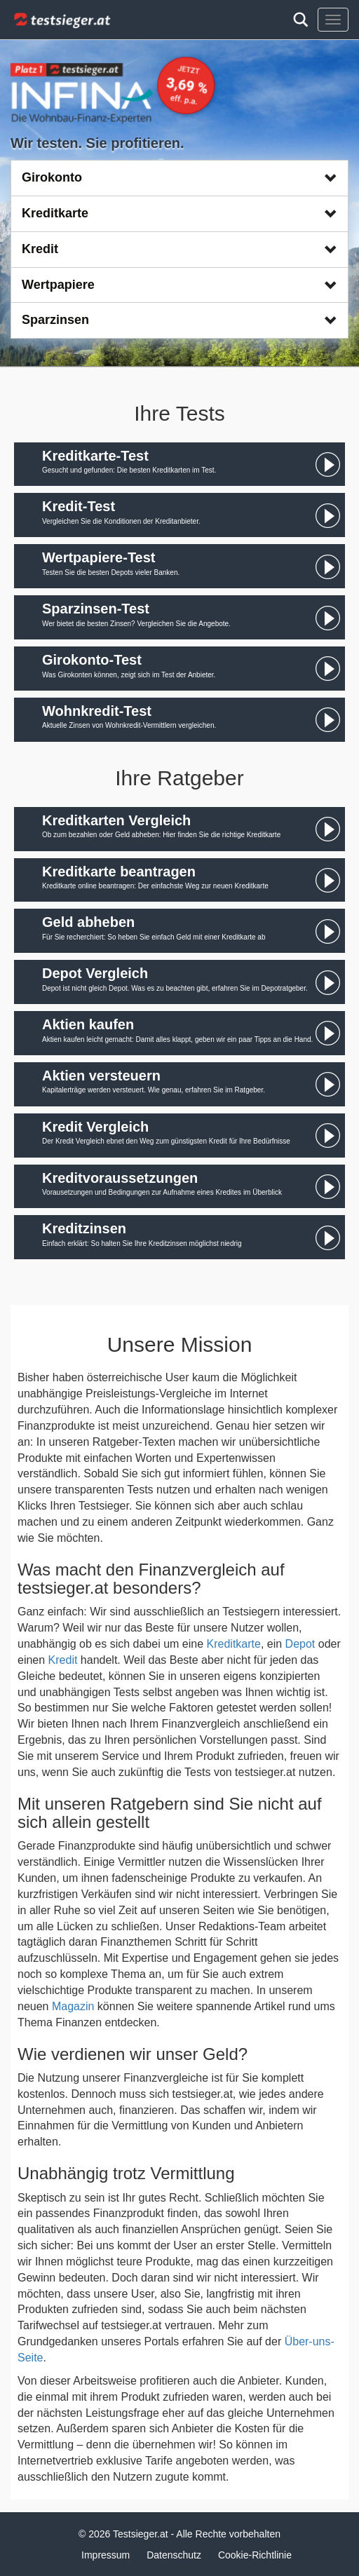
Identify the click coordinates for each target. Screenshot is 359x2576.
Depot (300, 1644)
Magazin (73, 2006)
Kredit (63, 1660)
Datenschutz (174, 2555)
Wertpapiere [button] (179, 285)
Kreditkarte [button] (179, 213)
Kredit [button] (179, 249)
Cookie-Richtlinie (255, 2555)
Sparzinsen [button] (179, 320)
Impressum (105, 2555)
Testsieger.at (140, 2534)
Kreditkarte (234, 1644)
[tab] (179, 178)
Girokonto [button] (179, 177)
